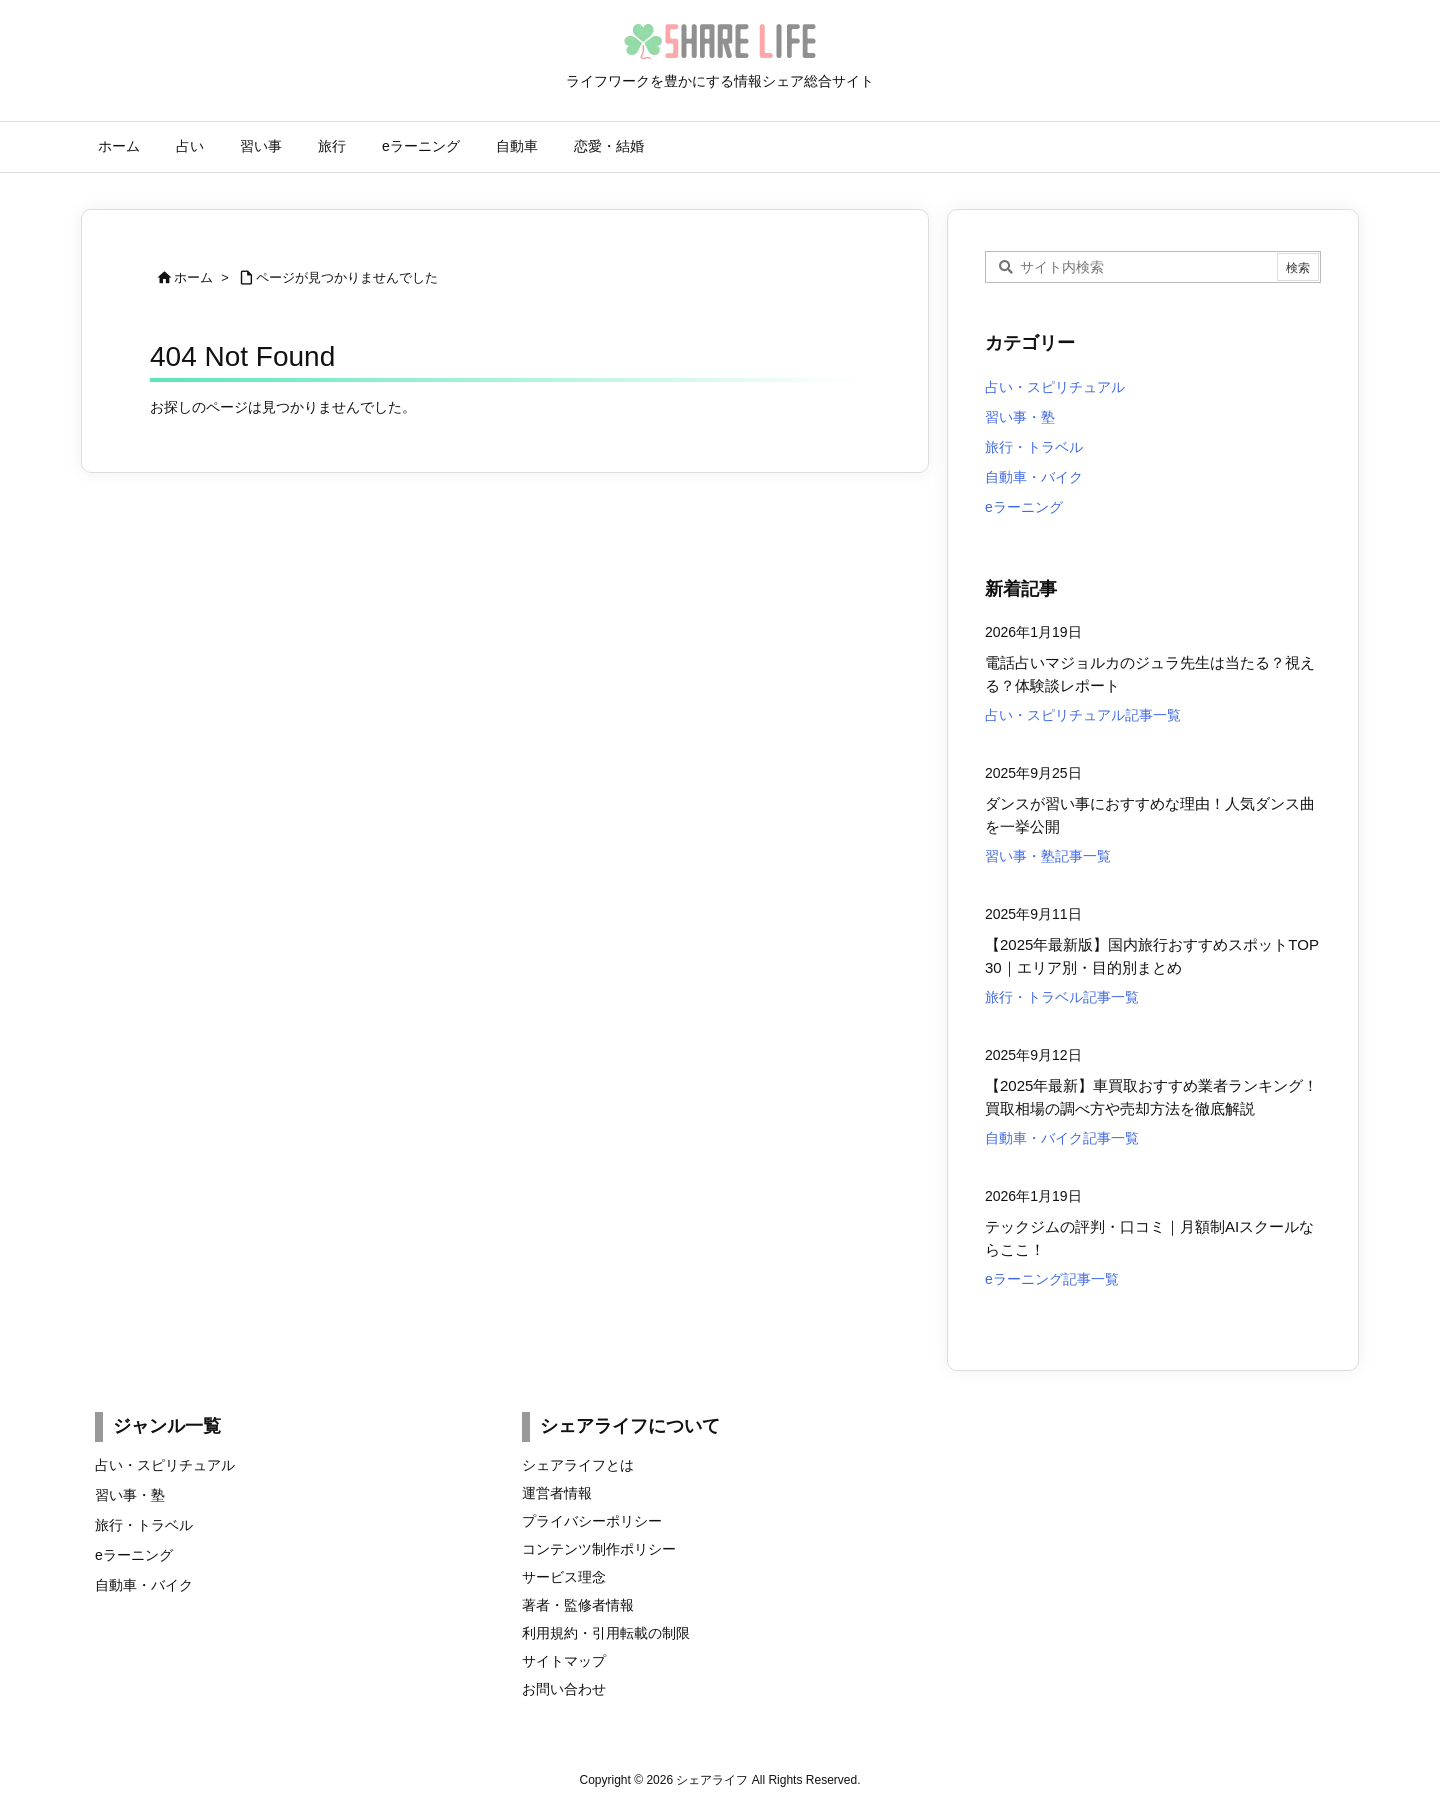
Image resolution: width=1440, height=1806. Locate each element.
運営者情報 (557, 1493)
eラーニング (1024, 507)
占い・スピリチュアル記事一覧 (1083, 715)
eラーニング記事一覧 (1052, 1279)
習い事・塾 (1020, 417)
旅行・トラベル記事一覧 (1062, 997)
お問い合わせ (564, 1689)
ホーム (193, 277)
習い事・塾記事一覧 (1048, 856)
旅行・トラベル (1034, 447)
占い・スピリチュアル (1055, 387)
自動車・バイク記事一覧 (1062, 1138)
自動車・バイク (1034, 477)
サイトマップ (564, 1661)
